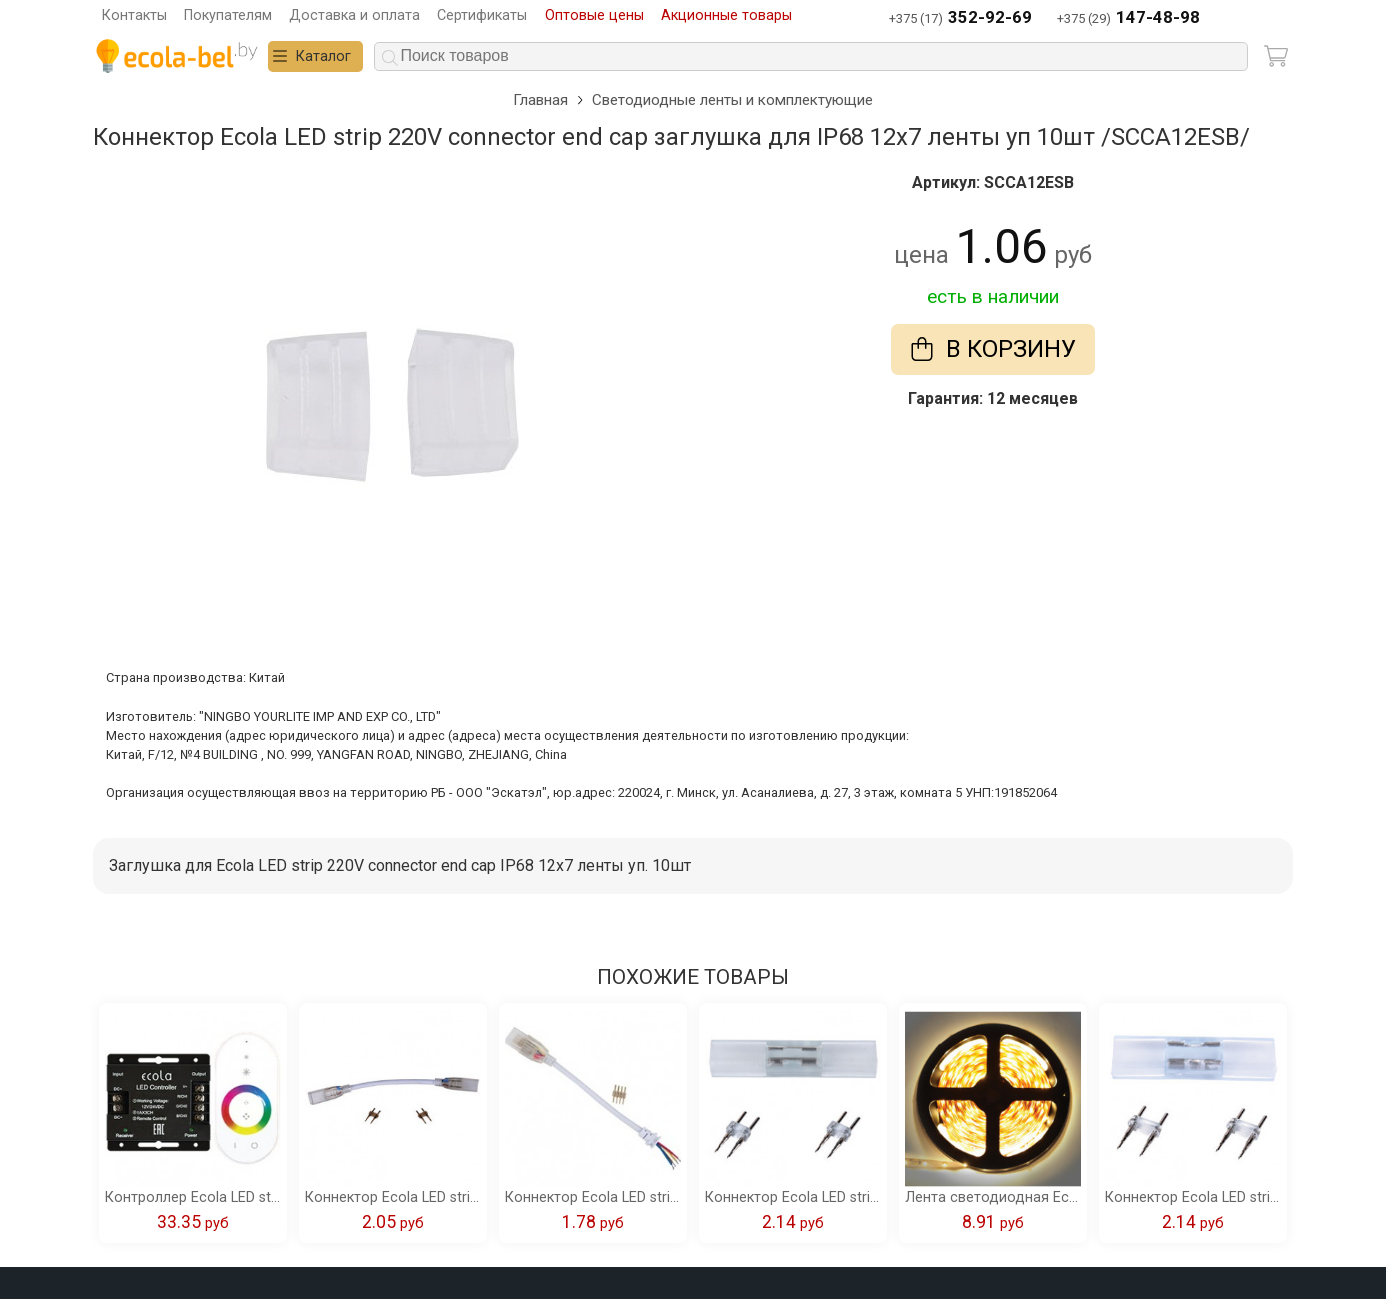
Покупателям (228, 15)
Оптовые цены (594, 15)
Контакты (134, 15)
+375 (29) (1128, 18)
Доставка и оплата (354, 15)
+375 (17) (960, 18)
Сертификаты (482, 15)
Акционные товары (726, 15)
